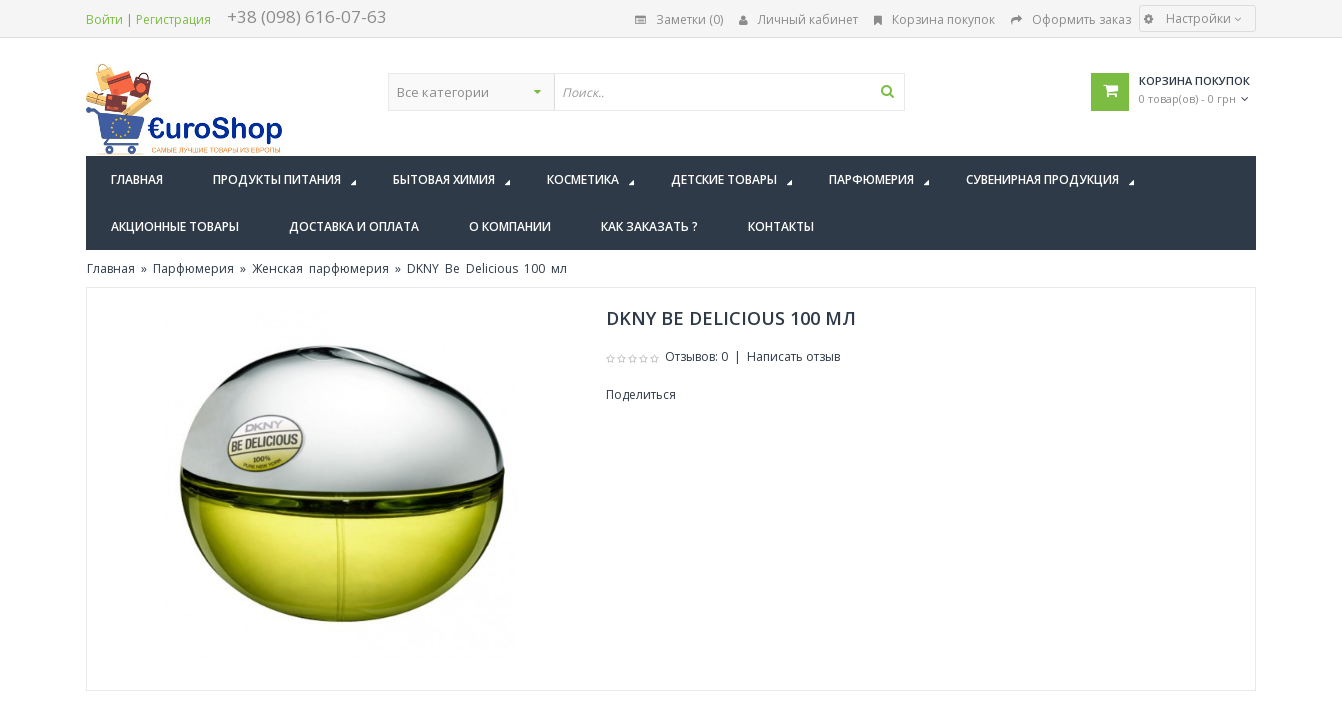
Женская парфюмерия (320, 268)
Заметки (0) (679, 19)
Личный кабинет (798, 19)
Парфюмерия (193, 268)
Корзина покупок (934, 19)
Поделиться (641, 394)
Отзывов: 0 (696, 356)
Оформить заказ (1071, 19)
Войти (104, 19)
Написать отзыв (793, 356)
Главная (111, 268)
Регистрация (173, 19)
